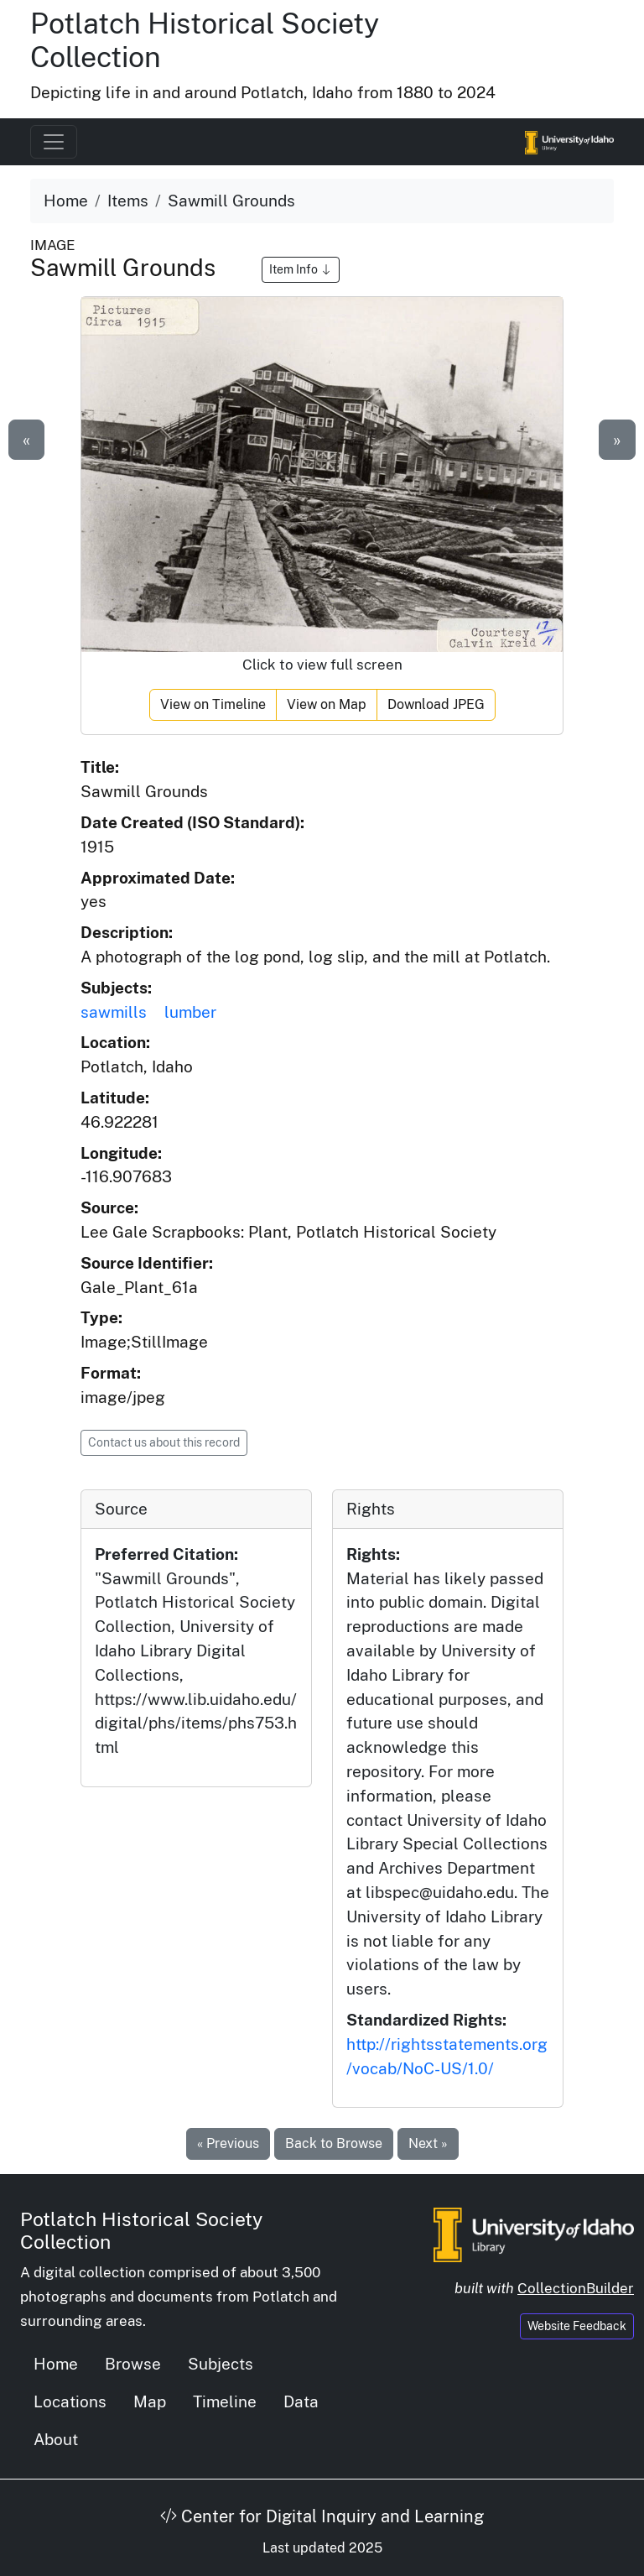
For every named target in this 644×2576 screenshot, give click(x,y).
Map (149, 2401)
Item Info (300, 269)
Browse (133, 2363)
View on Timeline (213, 704)
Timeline (225, 2401)
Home (66, 200)
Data (301, 2401)
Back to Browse (333, 2143)
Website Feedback (576, 2326)
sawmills (113, 1012)
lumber (190, 1012)
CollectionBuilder (575, 2288)
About (56, 2439)
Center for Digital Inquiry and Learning (322, 2516)
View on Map (326, 704)
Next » (428, 2143)
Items (127, 200)
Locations (70, 2401)
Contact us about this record (164, 1442)
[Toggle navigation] (53, 142)
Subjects (220, 2363)
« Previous (228, 2143)
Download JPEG (436, 704)
